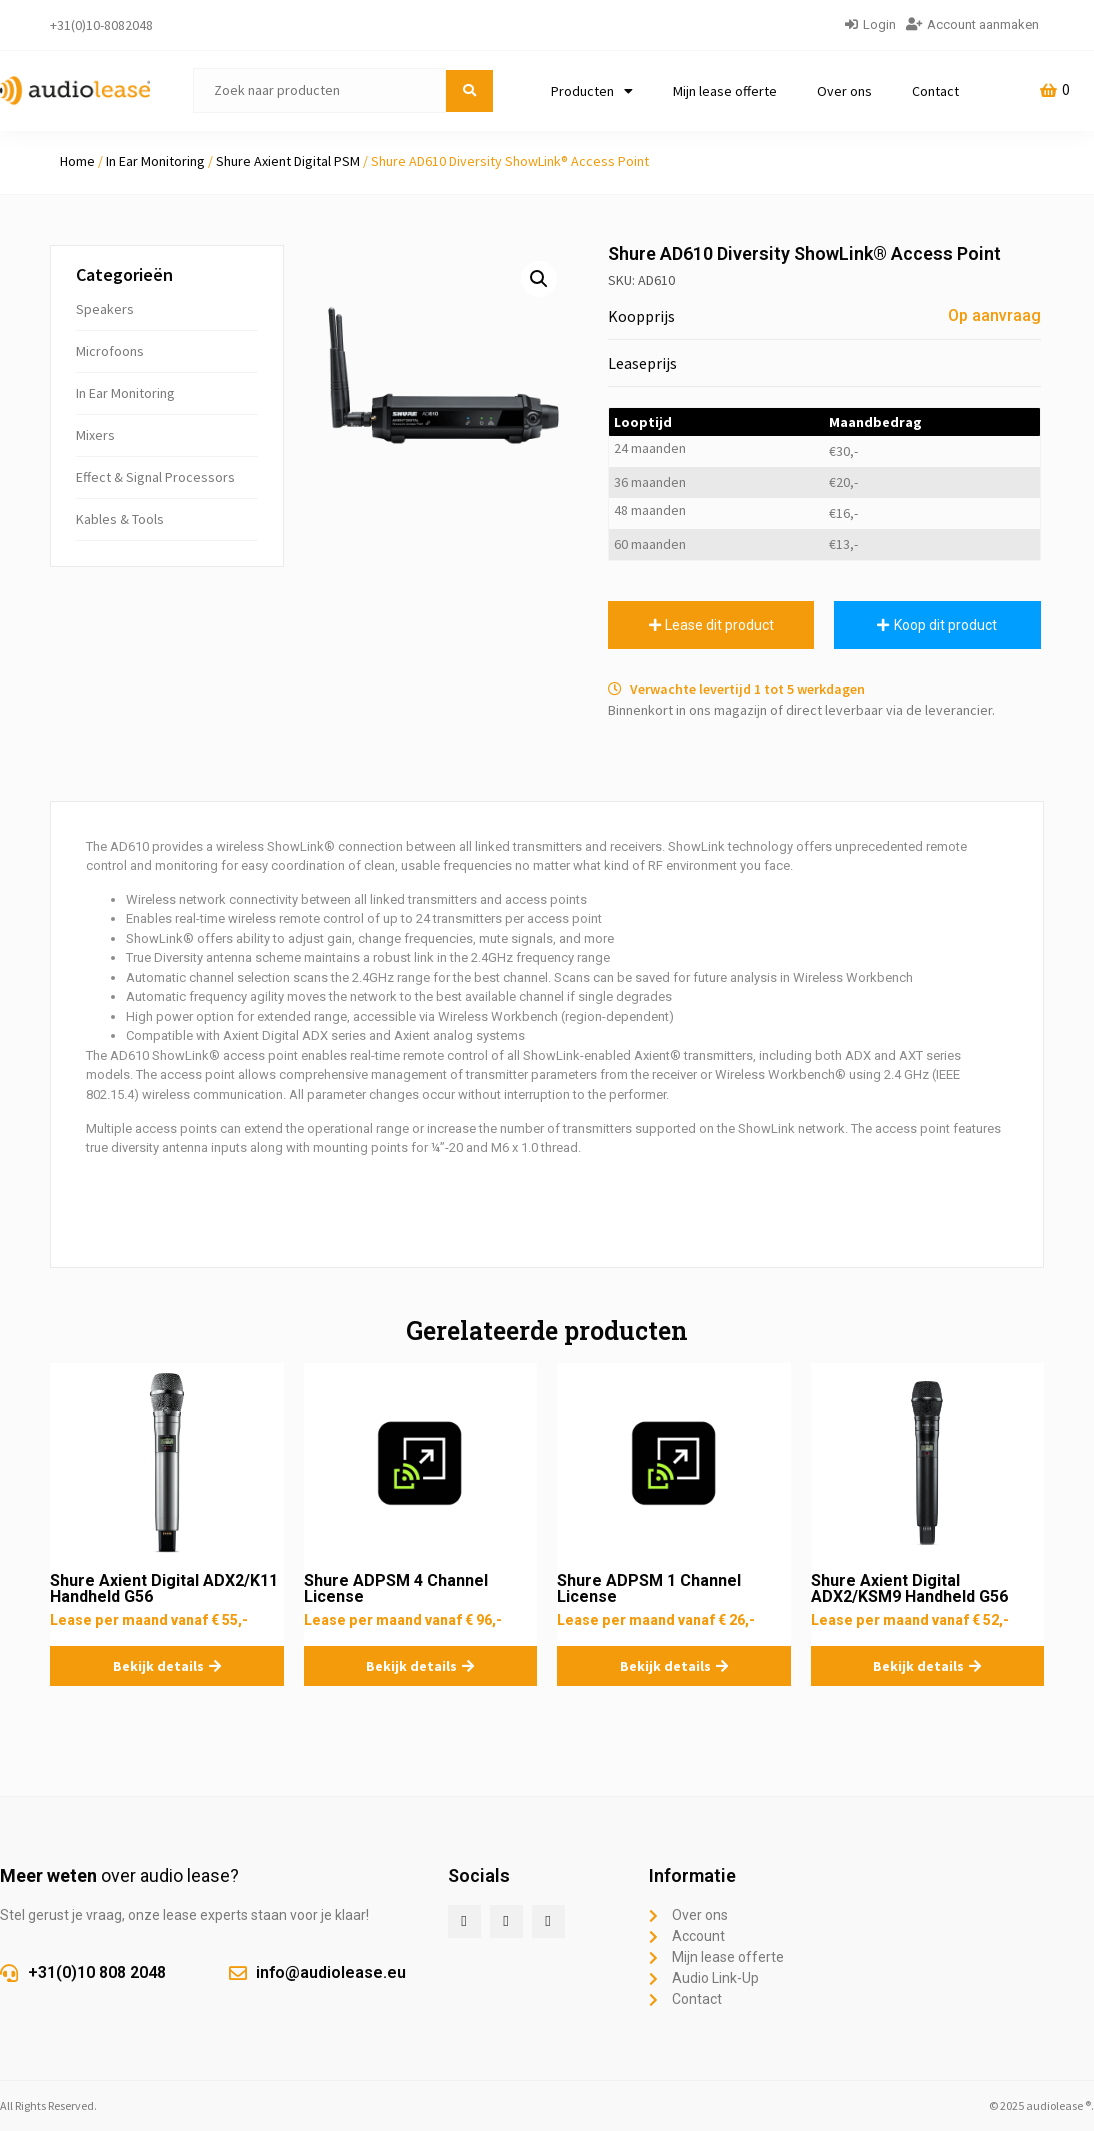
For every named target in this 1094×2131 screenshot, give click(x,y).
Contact (935, 91)
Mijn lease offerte (725, 91)
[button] (539, 279)
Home (77, 161)
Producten (592, 91)
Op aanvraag (994, 315)
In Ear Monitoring (155, 161)
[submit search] (469, 91)
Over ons (844, 91)
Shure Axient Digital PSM (288, 161)
